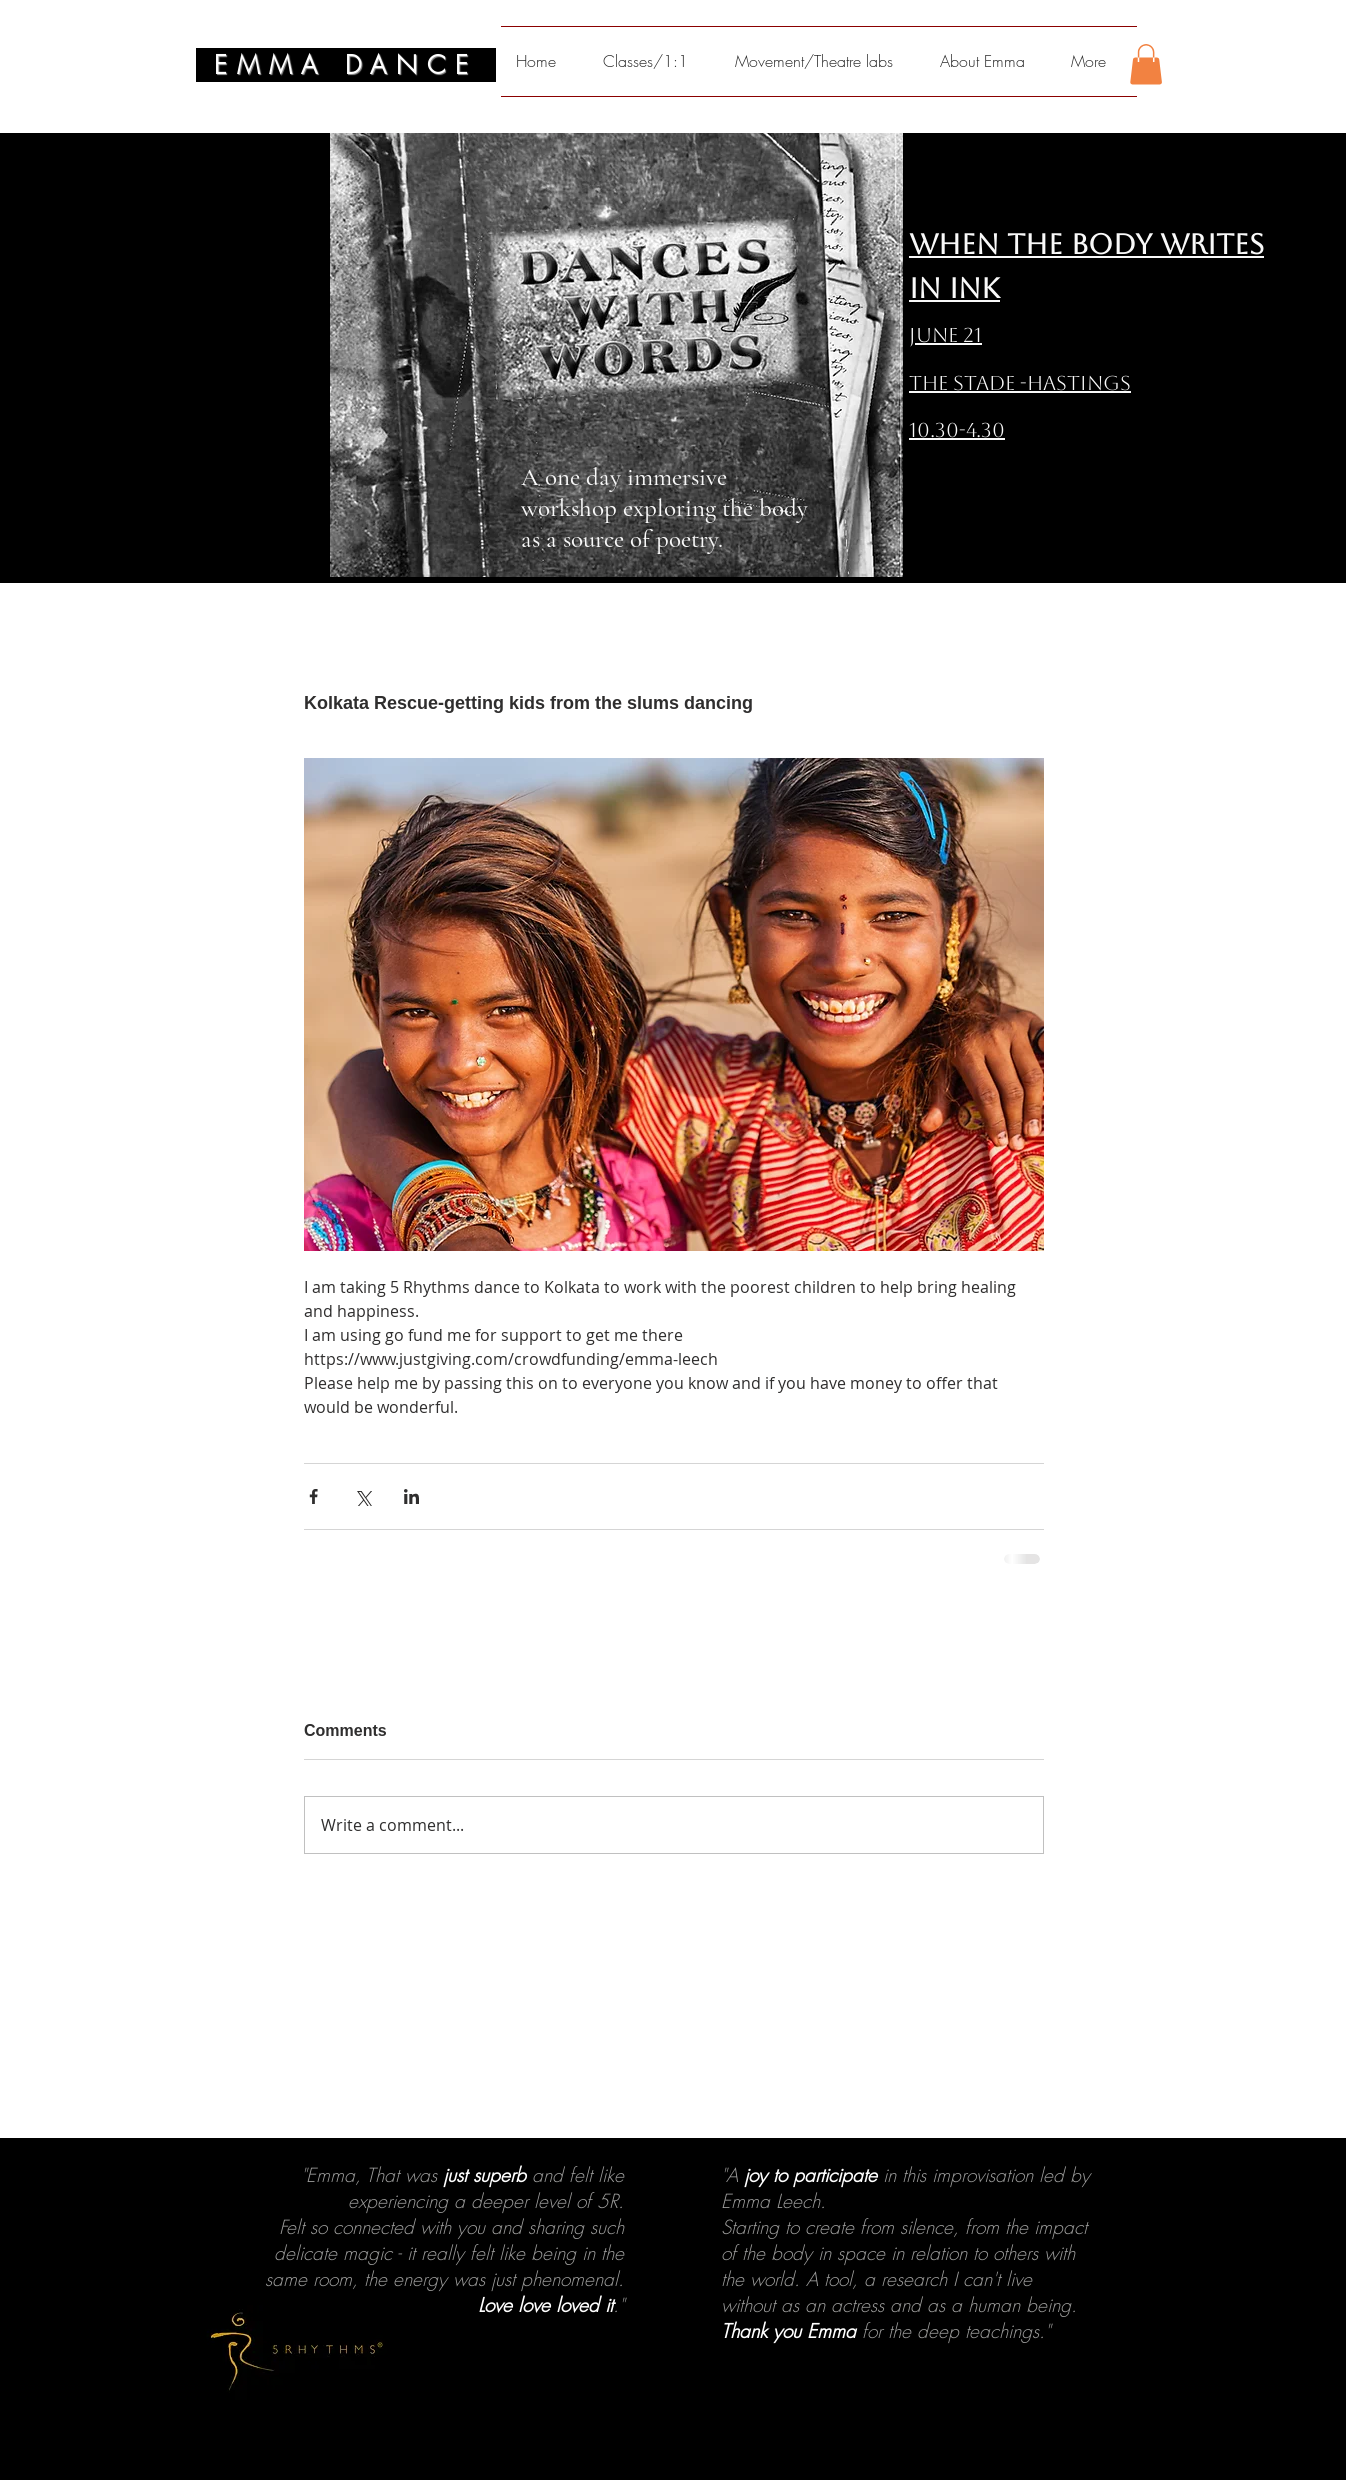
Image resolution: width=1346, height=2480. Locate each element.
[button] (1146, 64)
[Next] (1233, 2314)
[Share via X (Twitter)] (362, 1496)
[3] (682, 2440)
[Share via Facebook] (313, 1496)
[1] (646, 2440)
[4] (700, 2440)
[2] (664, 2440)
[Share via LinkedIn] (411, 1496)
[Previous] (112, 2314)
